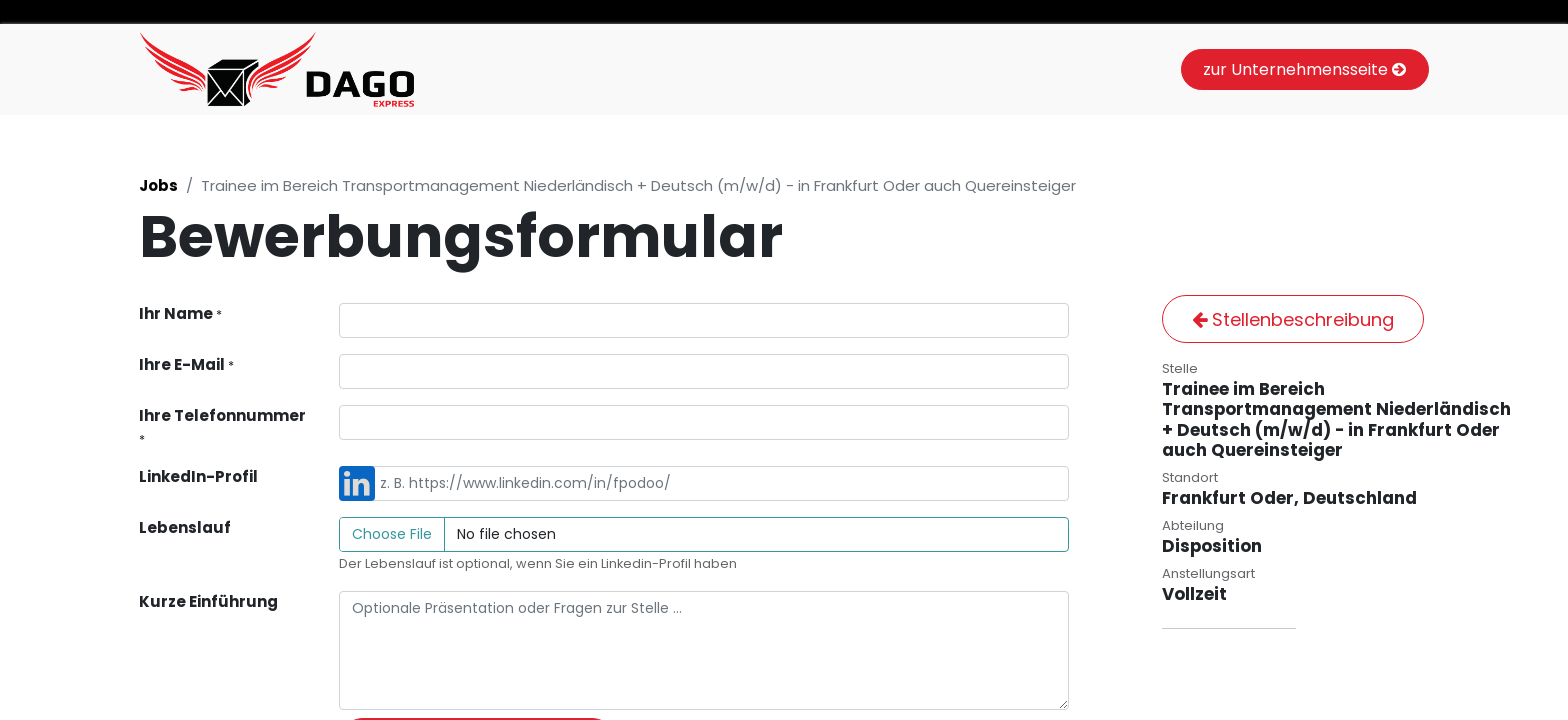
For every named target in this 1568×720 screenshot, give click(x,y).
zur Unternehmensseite (1304, 69)
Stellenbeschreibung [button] (1293, 319)
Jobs (158, 185)
